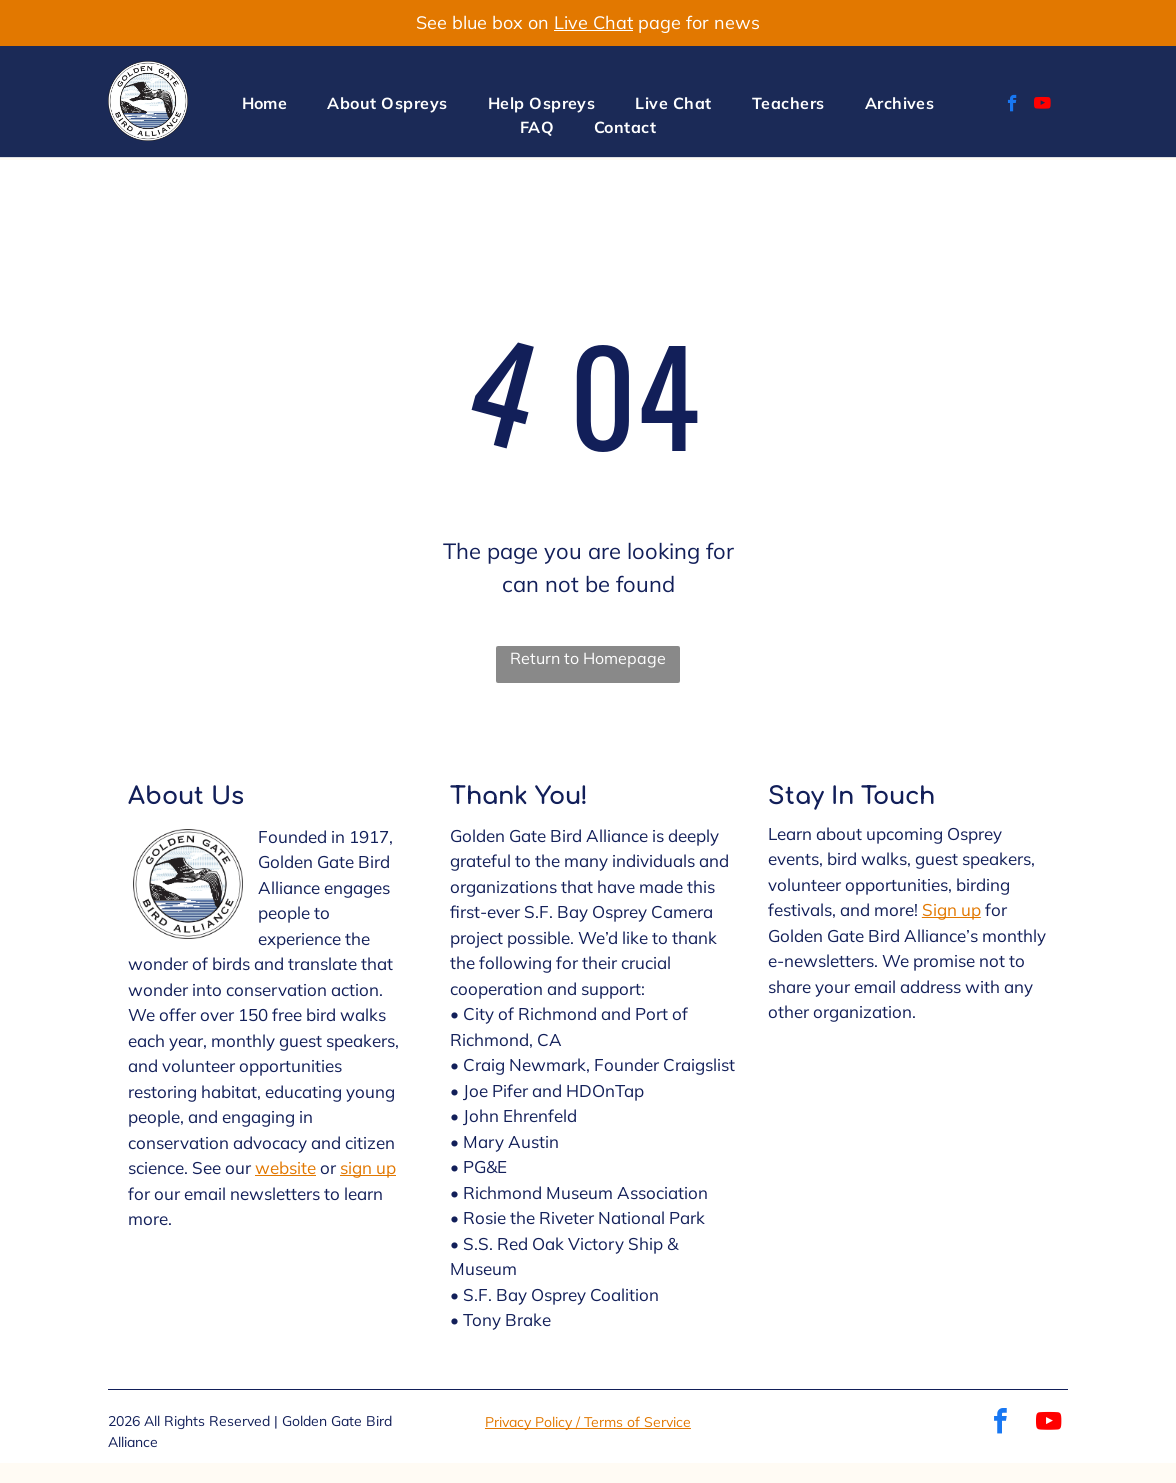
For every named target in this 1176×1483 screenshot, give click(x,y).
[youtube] (1042, 106)
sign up (368, 1167)
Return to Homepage (588, 658)
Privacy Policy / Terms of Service (588, 1422)
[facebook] (1012, 106)
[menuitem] (265, 103)
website (285, 1167)
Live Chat (593, 22)
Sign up (951, 909)
